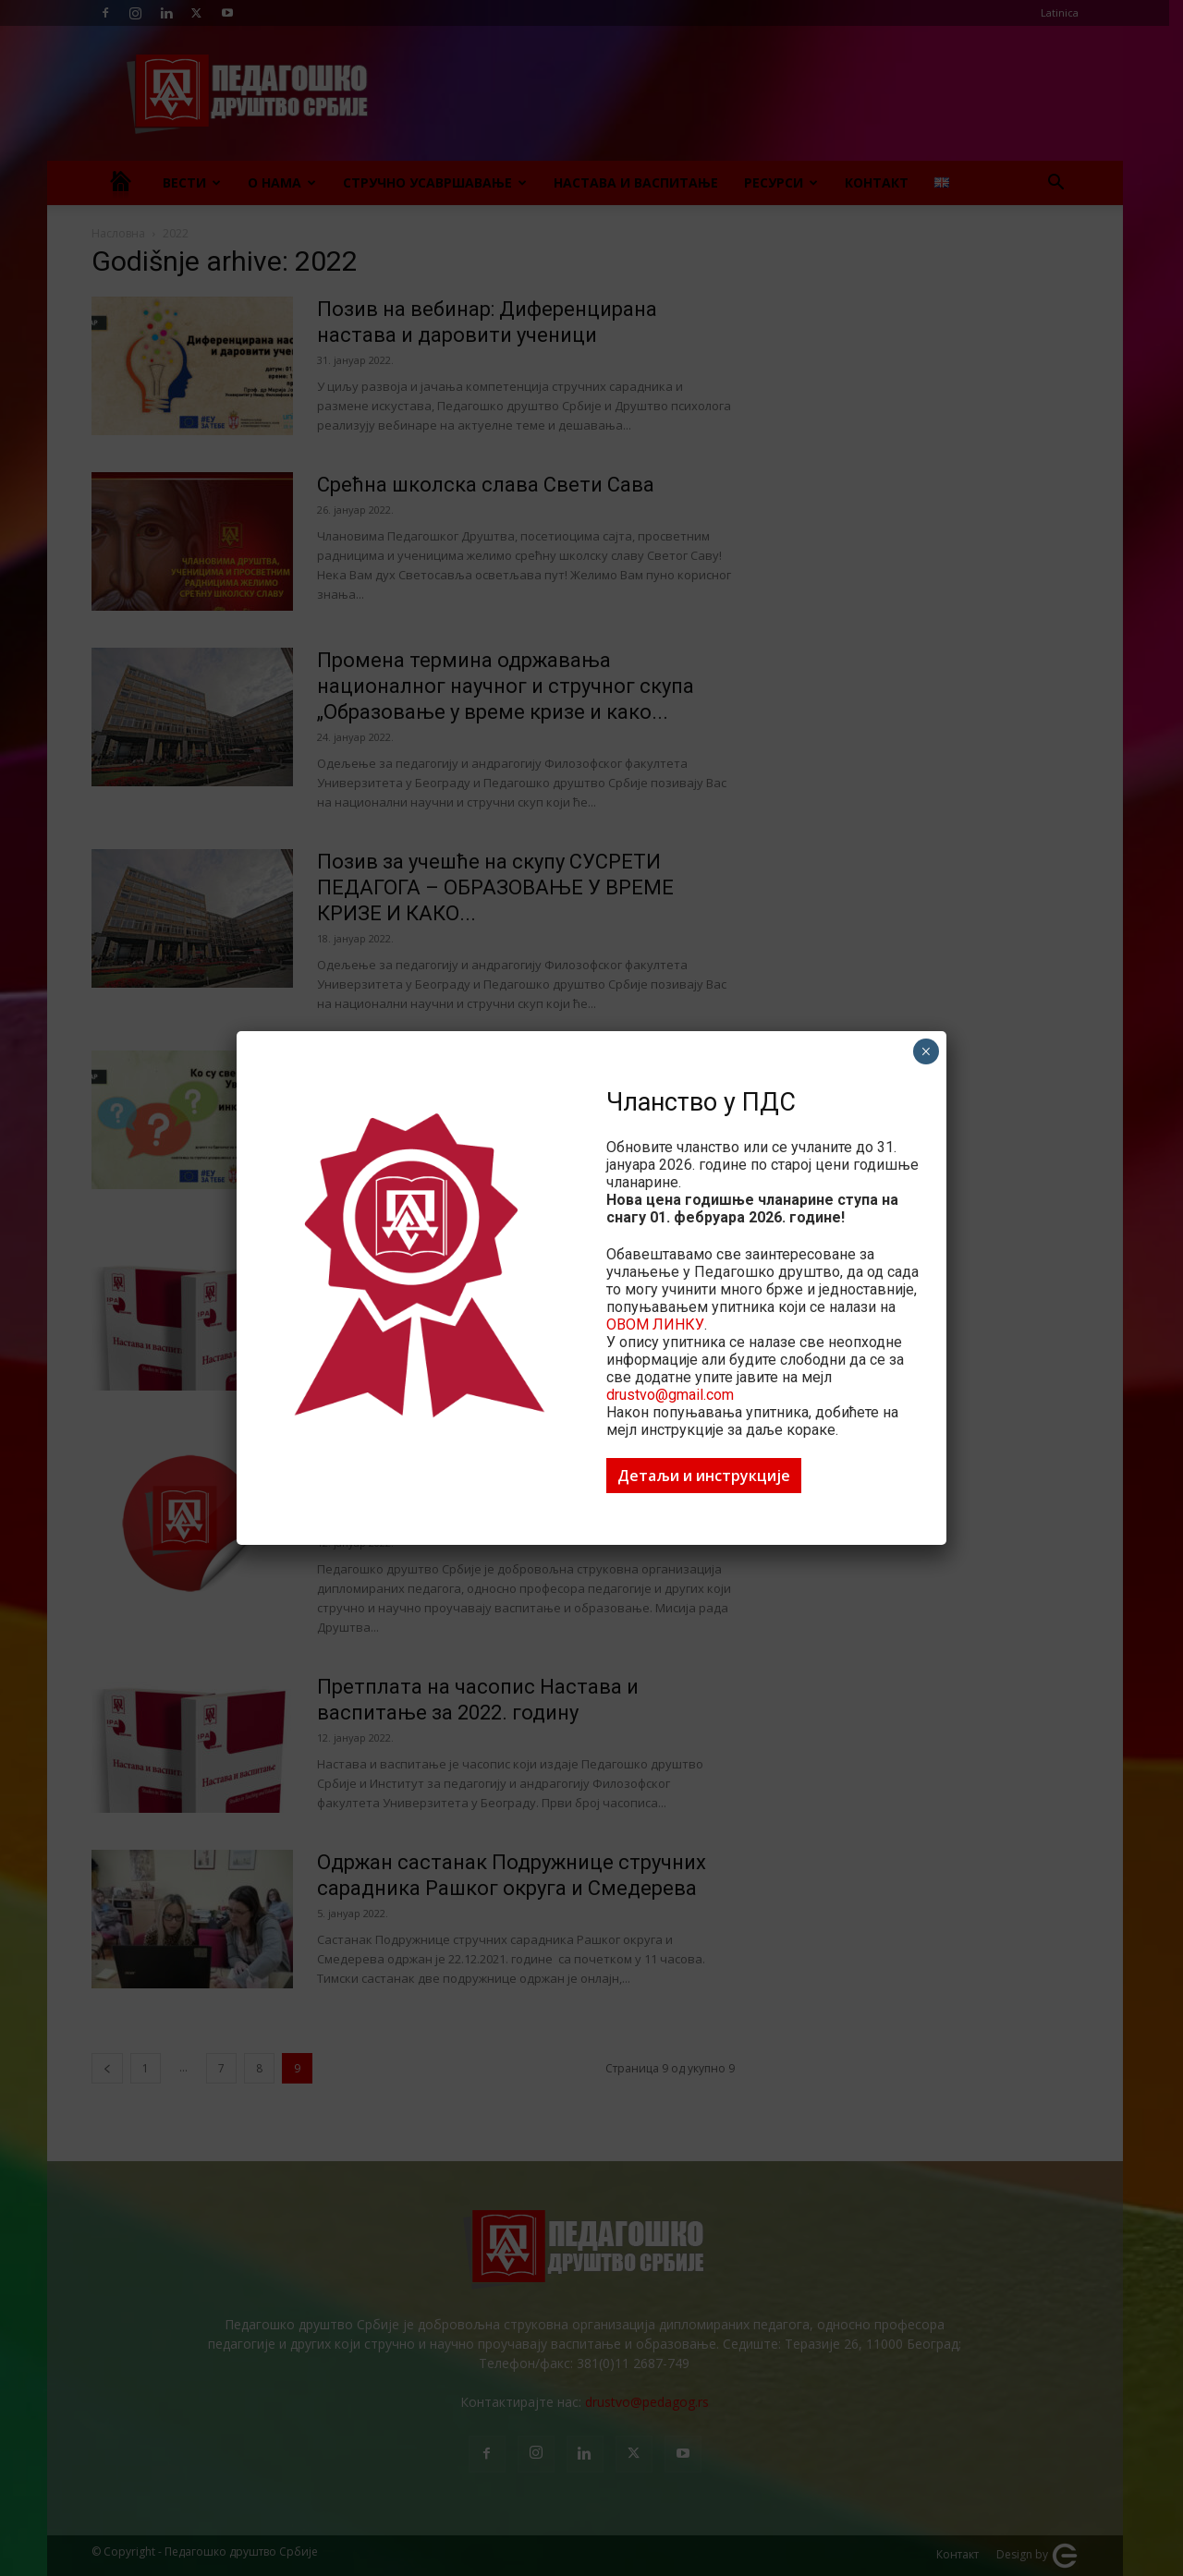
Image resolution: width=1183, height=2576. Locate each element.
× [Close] (926, 1051)
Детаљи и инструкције (703, 1475)
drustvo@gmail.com (670, 1394)
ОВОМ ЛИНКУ (655, 1324)
